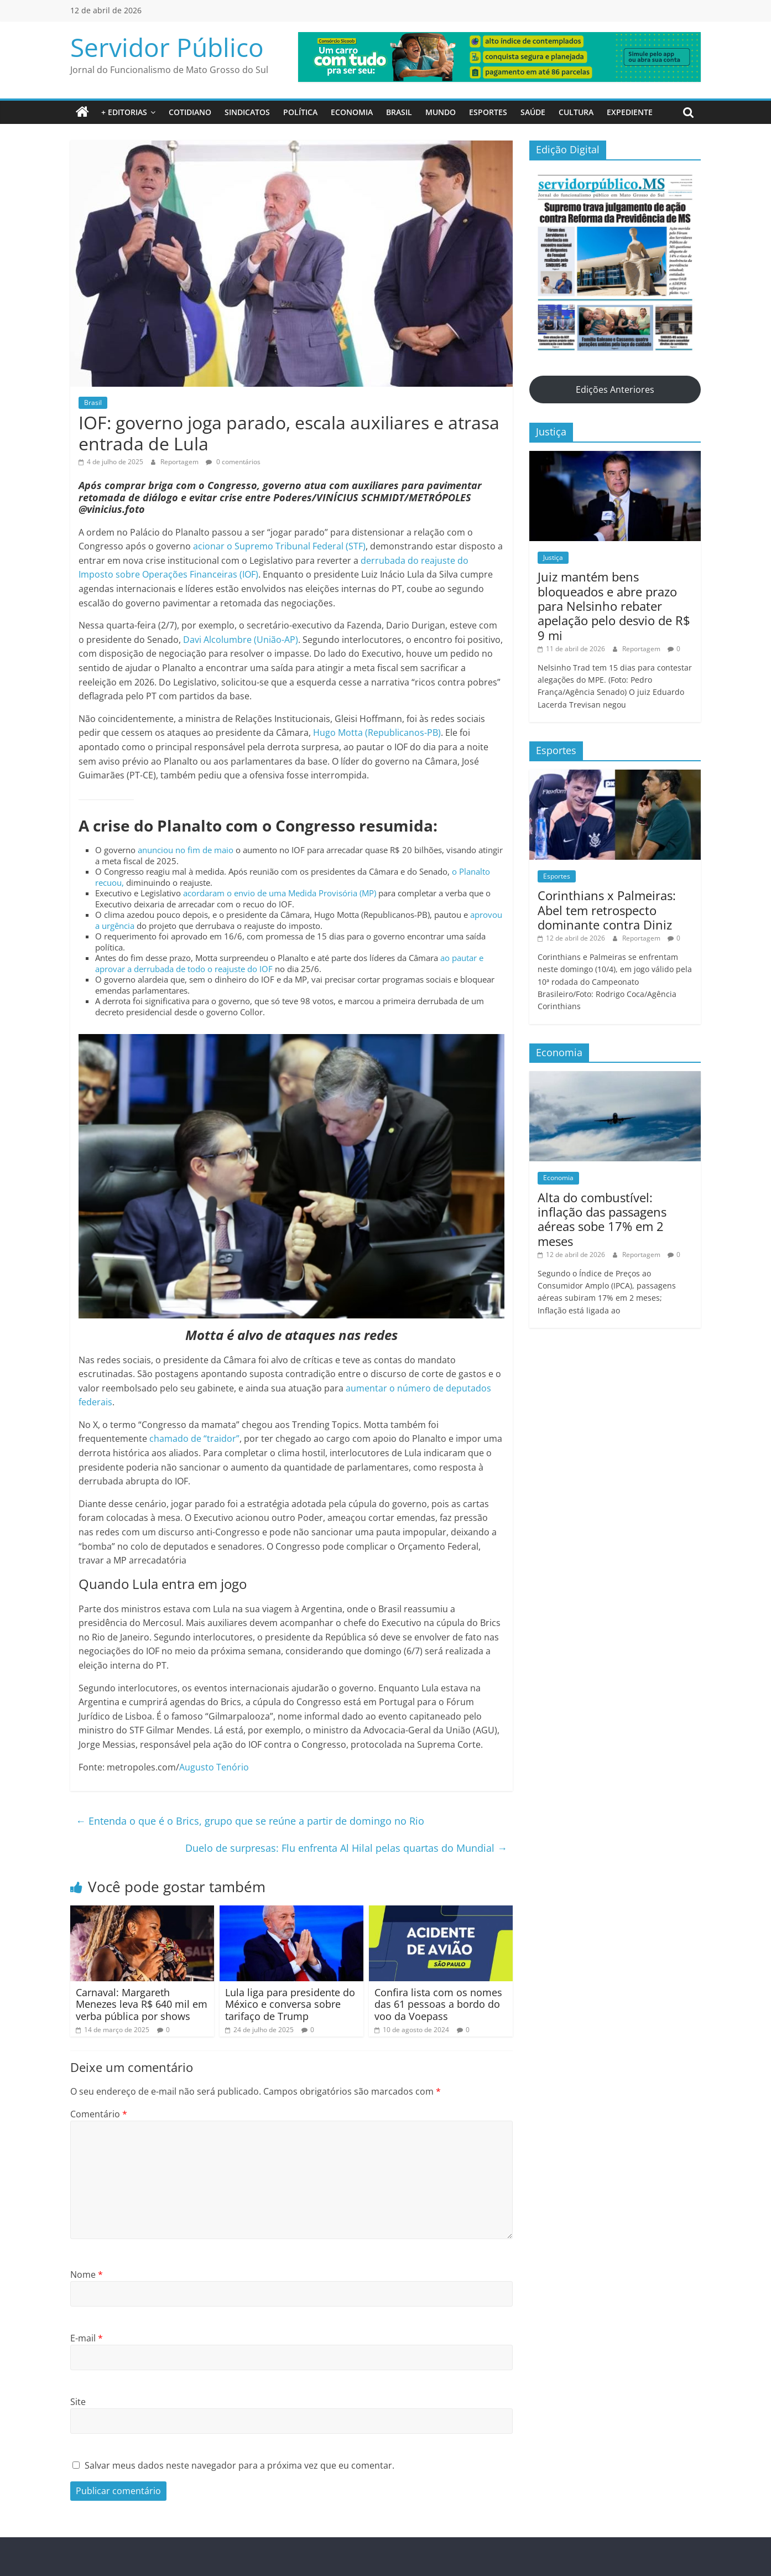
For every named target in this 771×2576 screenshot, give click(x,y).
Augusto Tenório (214, 1767)
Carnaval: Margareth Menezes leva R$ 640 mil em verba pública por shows (141, 2004)
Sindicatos (247, 112)
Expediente (630, 112)
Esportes (488, 112)
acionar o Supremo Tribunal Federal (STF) (279, 546)
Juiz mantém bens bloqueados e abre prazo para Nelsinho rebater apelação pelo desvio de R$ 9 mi (614, 605)
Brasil (399, 112)
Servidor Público (167, 47)
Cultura (576, 112)
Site (78, 2402)
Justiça (553, 557)
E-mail (86, 2338)
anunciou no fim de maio (185, 849)
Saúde (532, 112)
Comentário (98, 2114)
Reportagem (180, 461)
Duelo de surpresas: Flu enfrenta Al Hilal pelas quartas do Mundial (346, 1848)
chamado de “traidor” (194, 1438)
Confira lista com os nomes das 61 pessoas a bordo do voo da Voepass (438, 2004)
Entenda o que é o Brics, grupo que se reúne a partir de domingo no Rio (250, 1820)
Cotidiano (190, 112)
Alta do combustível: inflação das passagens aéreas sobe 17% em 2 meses (602, 1219)
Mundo (440, 112)
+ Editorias (124, 112)
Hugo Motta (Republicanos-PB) (377, 732)
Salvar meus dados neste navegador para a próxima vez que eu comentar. (239, 2465)
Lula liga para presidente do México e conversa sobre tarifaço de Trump (290, 2004)
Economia (352, 112)
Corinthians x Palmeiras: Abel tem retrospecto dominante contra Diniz (607, 910)
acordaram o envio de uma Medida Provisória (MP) (279, 893)
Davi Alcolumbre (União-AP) (240, 639)
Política (300, 112)
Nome (86, 2274)
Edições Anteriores (615, 389)
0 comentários (233, 461)
